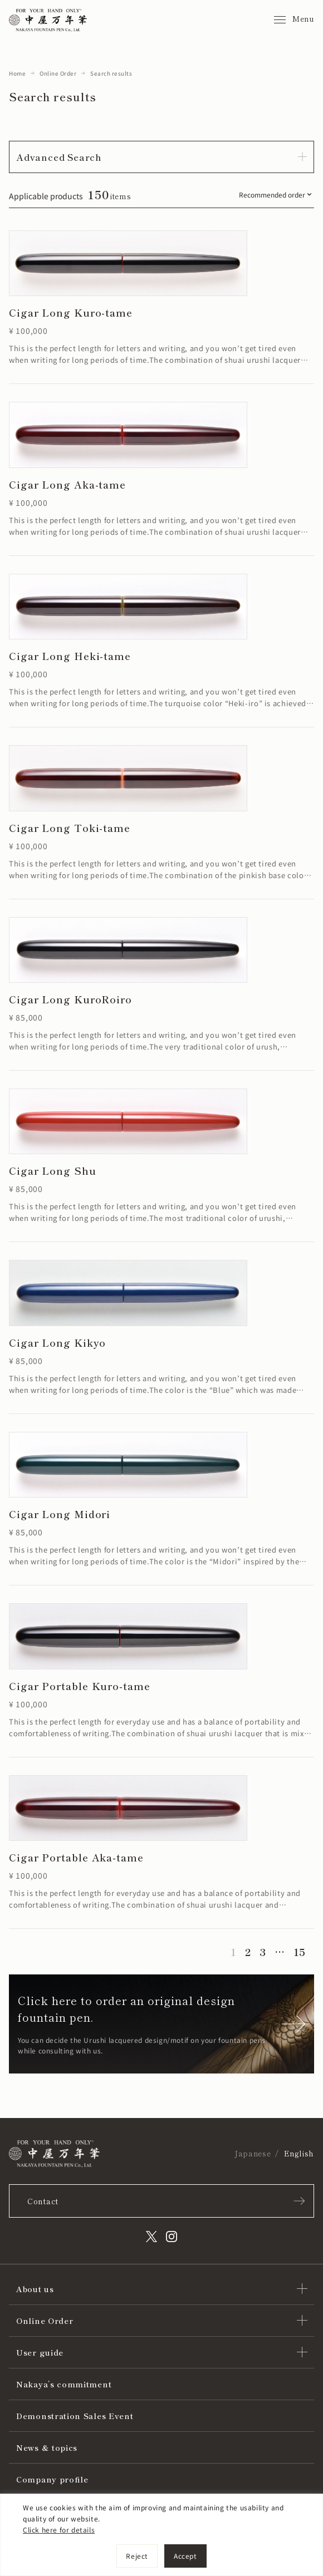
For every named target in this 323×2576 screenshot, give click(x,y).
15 (299, 1952)
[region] (161, 2535)
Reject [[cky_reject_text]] (137, 2555)
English (299, 2153)
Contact (42, 2200)
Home (17, 73)
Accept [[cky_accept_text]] (185, 2555)
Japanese (252, 2153)
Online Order (58, 73)
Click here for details (59, 2529)
